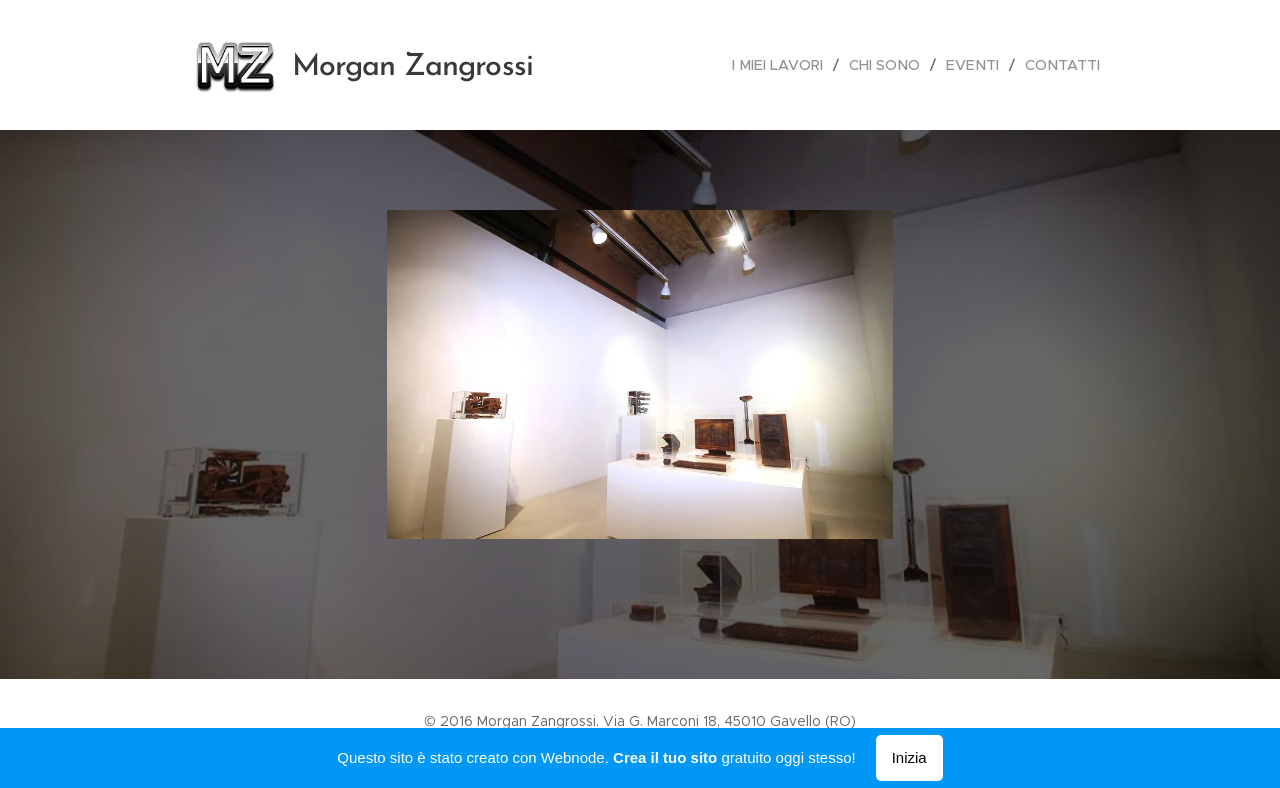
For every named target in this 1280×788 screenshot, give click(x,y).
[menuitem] (789, 65)
